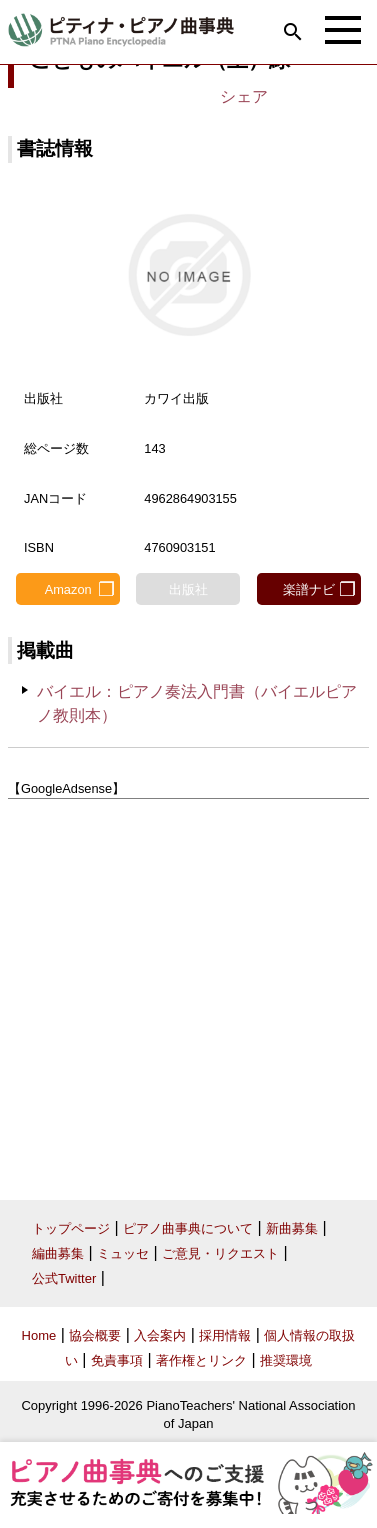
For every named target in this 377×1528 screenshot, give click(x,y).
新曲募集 (292, 1228)
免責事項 (117, 1360)
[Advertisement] (188, 992)
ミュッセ (123, 1253)
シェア (244, 96)
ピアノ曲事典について (188, 1228)
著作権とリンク (201, 1360)
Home (39, 1335)
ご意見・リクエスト (220, 1253)
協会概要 (95, 1335)
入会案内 (160, 1335)
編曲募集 (58, 1253)
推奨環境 (286, 1360)
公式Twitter (64, 1278)
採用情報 (225, 1335)
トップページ (71, 1228)
